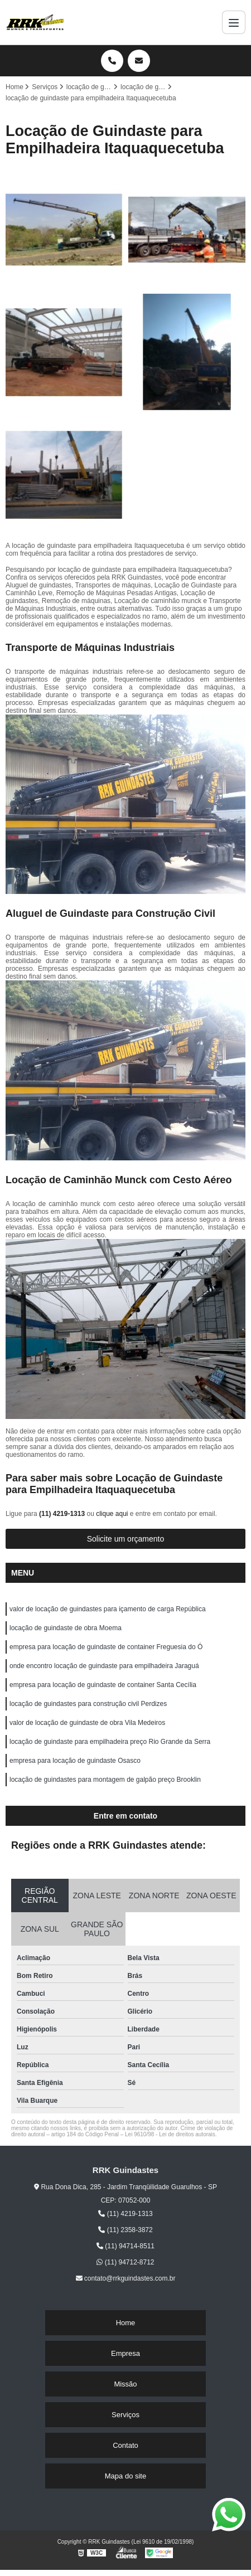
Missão (125, 2384)
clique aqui (112, 1514)
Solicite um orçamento (126, 1538)
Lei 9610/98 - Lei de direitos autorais (170, 2134)
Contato (125, 2445)
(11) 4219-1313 (62, 1514)
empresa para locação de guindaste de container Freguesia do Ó (105, 1647)
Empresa (125, 2353)
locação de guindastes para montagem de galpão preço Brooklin (105, 1779)
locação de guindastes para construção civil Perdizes (88, 1704)
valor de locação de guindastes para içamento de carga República (107, 1609)
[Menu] (234, 22)
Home (126, 2323)
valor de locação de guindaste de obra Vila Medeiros (87, 1723)
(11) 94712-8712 (125, 2262)
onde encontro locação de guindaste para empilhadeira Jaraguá (104, 1666)
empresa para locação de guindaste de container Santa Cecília (102, 1685)
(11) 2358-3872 (125, 2230)
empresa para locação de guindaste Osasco (75, 1761)
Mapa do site (125, 2476)
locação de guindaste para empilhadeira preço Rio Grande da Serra (109, 1742)
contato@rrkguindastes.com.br (126, 2278)
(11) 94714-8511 (125, 2246)
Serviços (125, 2414)
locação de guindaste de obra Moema (65, 1628)
